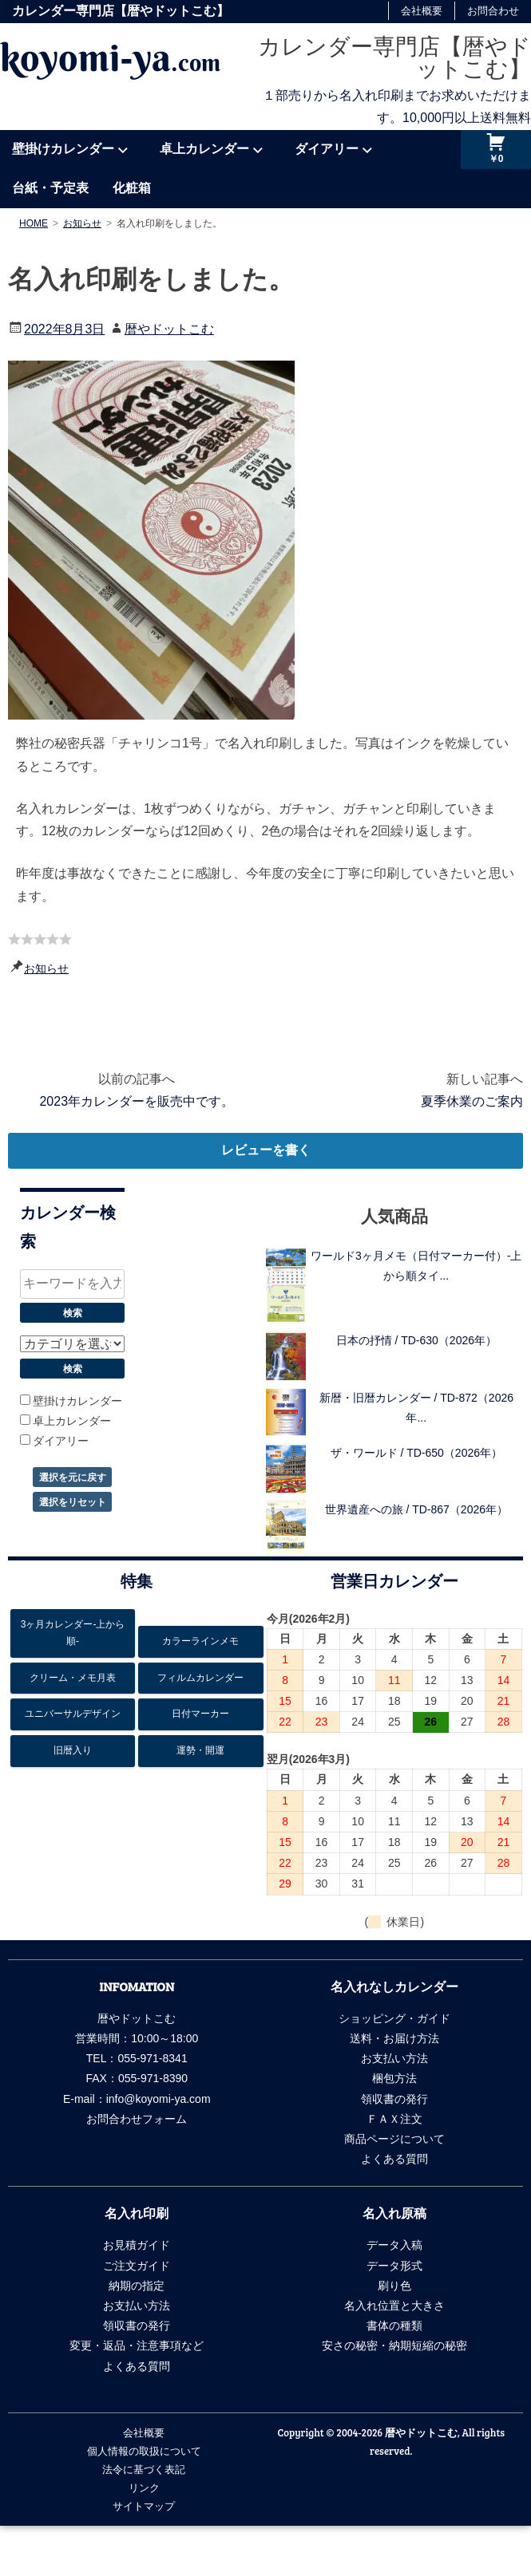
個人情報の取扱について (144, 2451)
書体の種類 (394, 2325)
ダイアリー (327, 149)
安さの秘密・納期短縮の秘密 (394, 2345)
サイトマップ (144, 2506)
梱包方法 (394, 2078)
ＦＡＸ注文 (394, 2118)
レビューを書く (266, 1150)
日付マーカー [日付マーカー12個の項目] (200, 1713)
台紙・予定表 (50, 188)
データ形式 (394, 2265)
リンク (144, 2487)
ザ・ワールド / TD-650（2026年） (417, 1452)
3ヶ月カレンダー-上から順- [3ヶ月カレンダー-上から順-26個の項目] (73, 1633)
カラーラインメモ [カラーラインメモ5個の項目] (200, 1641)
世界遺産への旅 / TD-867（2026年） (417, 1509)
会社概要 (421, 11)
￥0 (496, 158)
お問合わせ (493, 11)
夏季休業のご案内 (472, 1101)
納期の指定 (136, 2285)
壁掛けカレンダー (63, 149)
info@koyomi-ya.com (158, 2099)
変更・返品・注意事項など (136, 2345)
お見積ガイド (136, 2245)
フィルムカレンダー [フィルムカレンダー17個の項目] (200, 1677)
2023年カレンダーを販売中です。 (136, 1101)
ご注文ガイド (136, 2265)
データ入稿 (394, 2245)
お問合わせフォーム (136, 2118)
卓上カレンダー (204, 149)
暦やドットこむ (169, 329)
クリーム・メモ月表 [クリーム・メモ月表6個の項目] (73, 1677)
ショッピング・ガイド (394, 2018)
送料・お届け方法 (394, 2038)
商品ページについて (394, 2138)
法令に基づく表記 (143, 2469)
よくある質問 (394, 2158)
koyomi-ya (110, 57)
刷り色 (394, 2285)
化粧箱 (132, 188)
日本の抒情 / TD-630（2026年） (416, 1340)
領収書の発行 (394, 2099)
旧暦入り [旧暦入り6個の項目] (72, 1750)
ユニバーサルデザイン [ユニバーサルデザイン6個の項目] (73, 1713)
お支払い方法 (394, 2058)
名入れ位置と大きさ (394, 2305)
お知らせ (46, 968)
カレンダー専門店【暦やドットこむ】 (394, 57)
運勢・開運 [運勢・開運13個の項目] (200, 1750)
